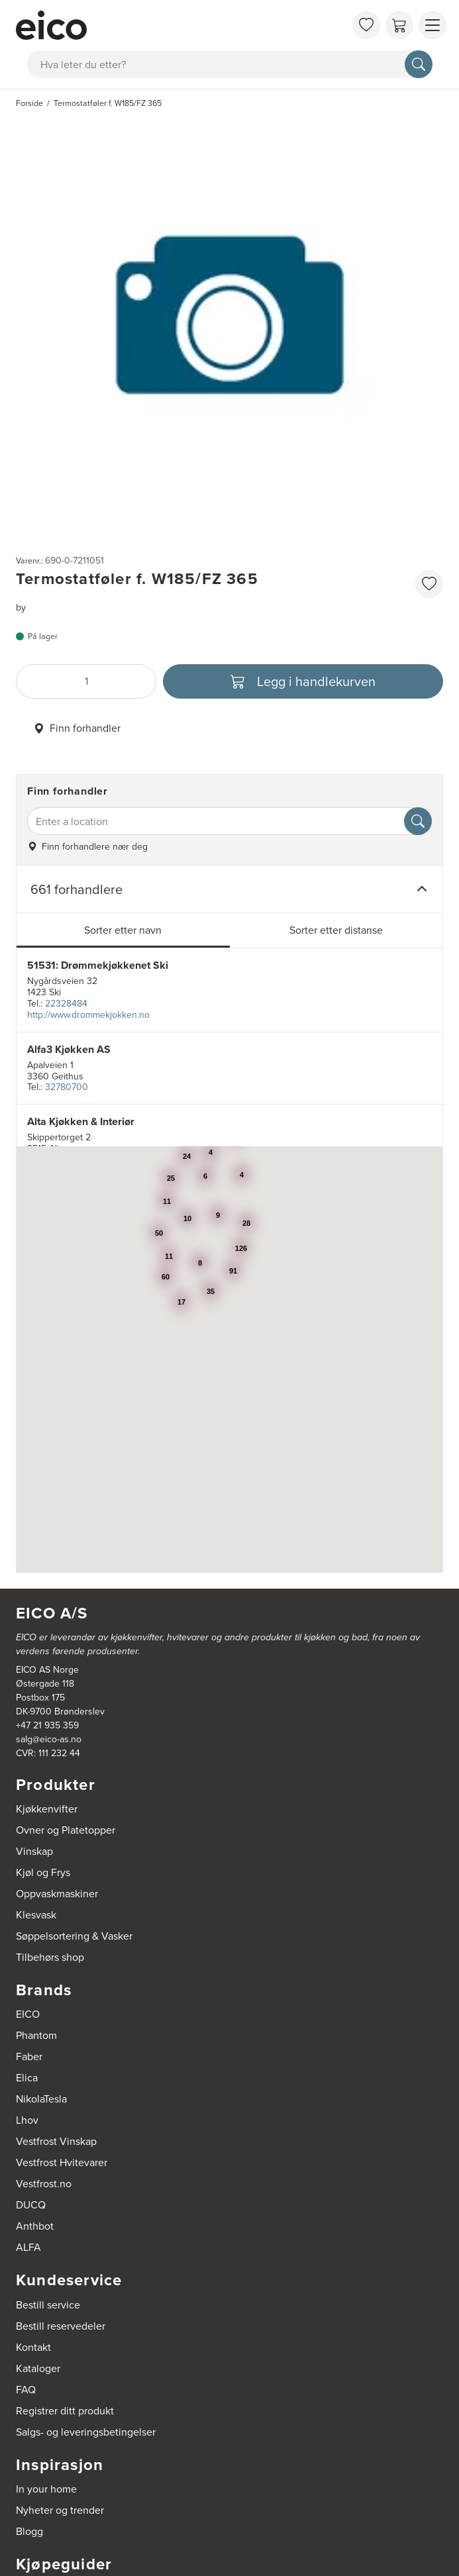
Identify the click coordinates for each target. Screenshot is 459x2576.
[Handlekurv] (399, 25)
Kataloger (38, 2368)
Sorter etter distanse (336, 930)
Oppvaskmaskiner (57, 1893)
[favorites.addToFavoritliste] (429, 584)
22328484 (66, 1004)
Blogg (29, 2531)
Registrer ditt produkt (65, 2410)
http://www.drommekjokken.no (88, 1015)
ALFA (28, 2247)
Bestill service (48, 2304)
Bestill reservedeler (60, 2326)
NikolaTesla (41, 2098)
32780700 (66, 1087)
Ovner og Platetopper (65, 1830)
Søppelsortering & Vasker (74, 1936)
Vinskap (34, 1851)
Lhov (27, 2120)
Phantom (36, 2035)
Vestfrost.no (44, 2183)
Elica (27, 2077)
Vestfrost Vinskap (56, 2141)
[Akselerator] (180, 25)
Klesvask (36, 1914)
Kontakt (33, 2347)
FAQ (26, 2389)
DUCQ (31, 2204)
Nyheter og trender (60, 2510)
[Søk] (419, 64)
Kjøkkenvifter (46, 1808)
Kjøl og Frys (43, 1872)
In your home (46, 2489)
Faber (29, 2056)
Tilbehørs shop (50, 1957)
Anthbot (35, 2226)
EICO (28, 2014)
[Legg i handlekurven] (303, 681)
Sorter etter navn (123, 930)
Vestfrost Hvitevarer (61, 2162)
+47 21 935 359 (47, 1725)
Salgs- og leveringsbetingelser (86, 2432)
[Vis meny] (432, 25)
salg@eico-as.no (48, 1739)
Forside (29, 103)
